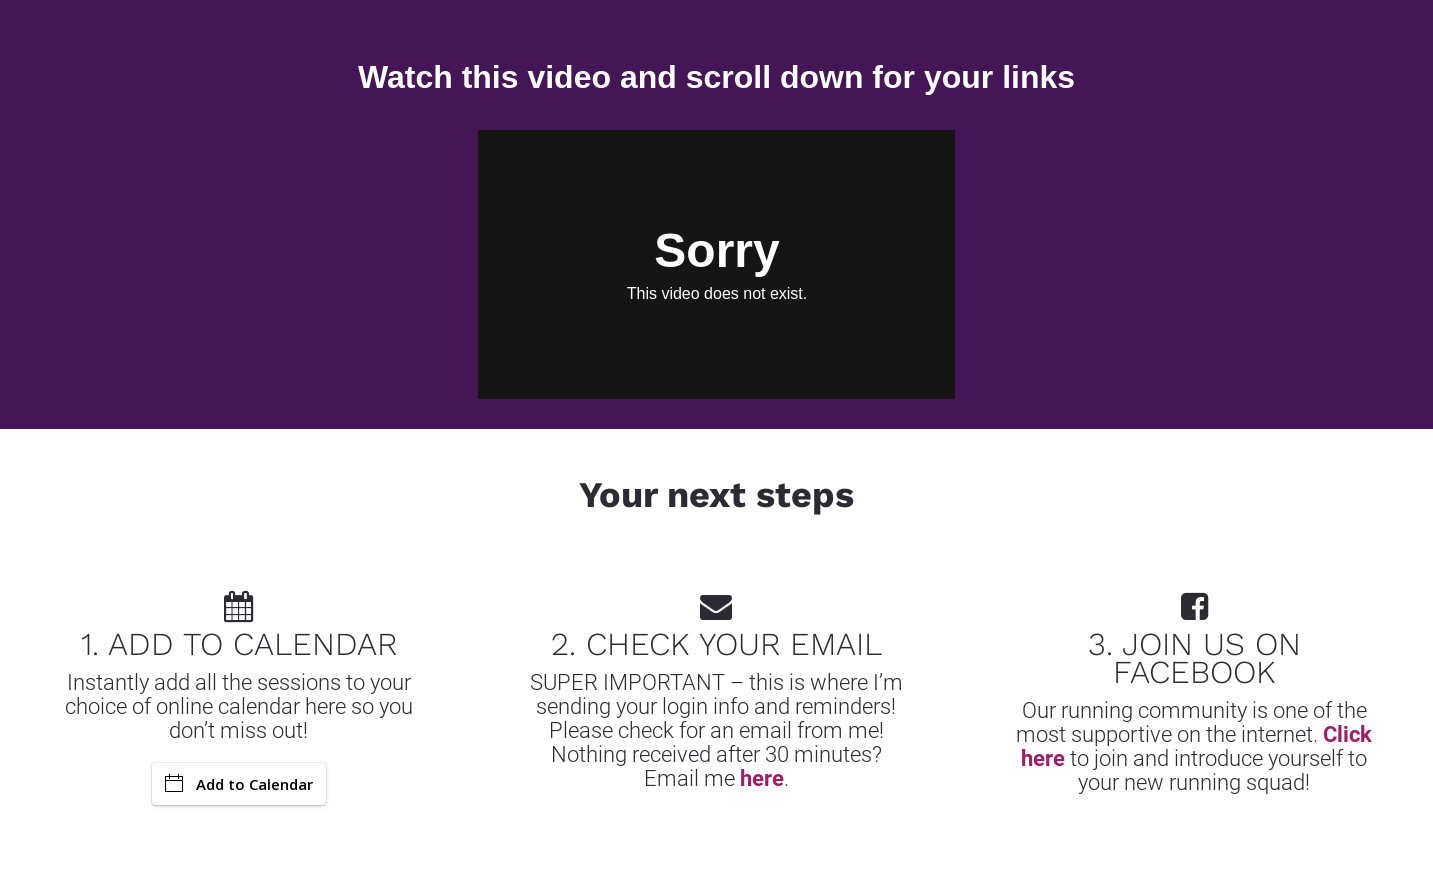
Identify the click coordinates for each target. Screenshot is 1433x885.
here (762, 778)
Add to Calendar (239, 784)
